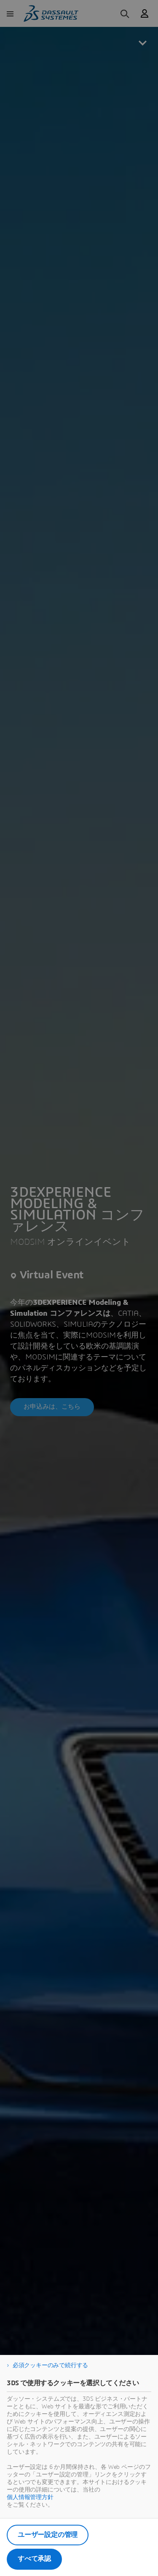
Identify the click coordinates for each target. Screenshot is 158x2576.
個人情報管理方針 (30, 2497)
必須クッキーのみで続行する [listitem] (50, 2365)
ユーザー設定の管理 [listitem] (48, 2534)
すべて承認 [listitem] (34, 2558)
